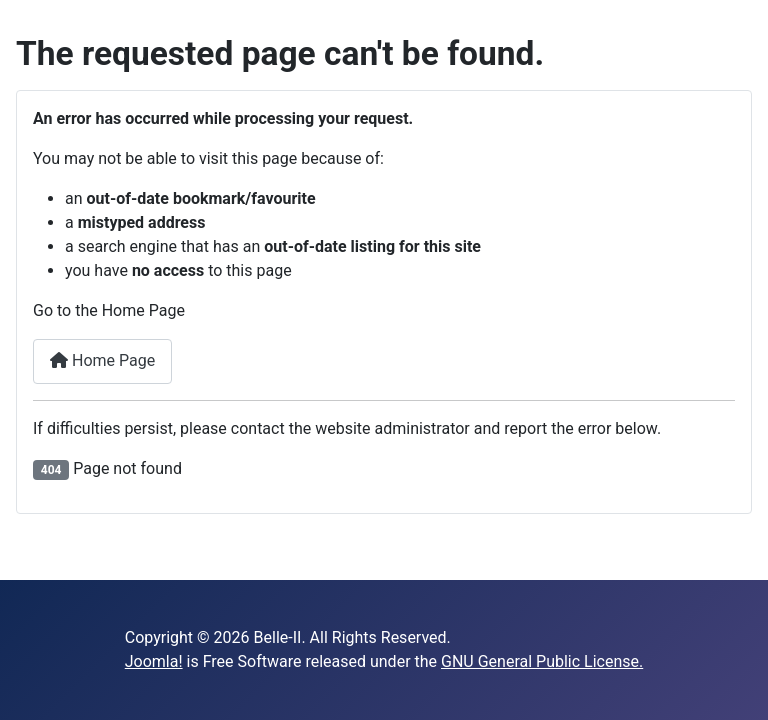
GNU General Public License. (542, 661)
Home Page (102, 360)
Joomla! (154, 661)
